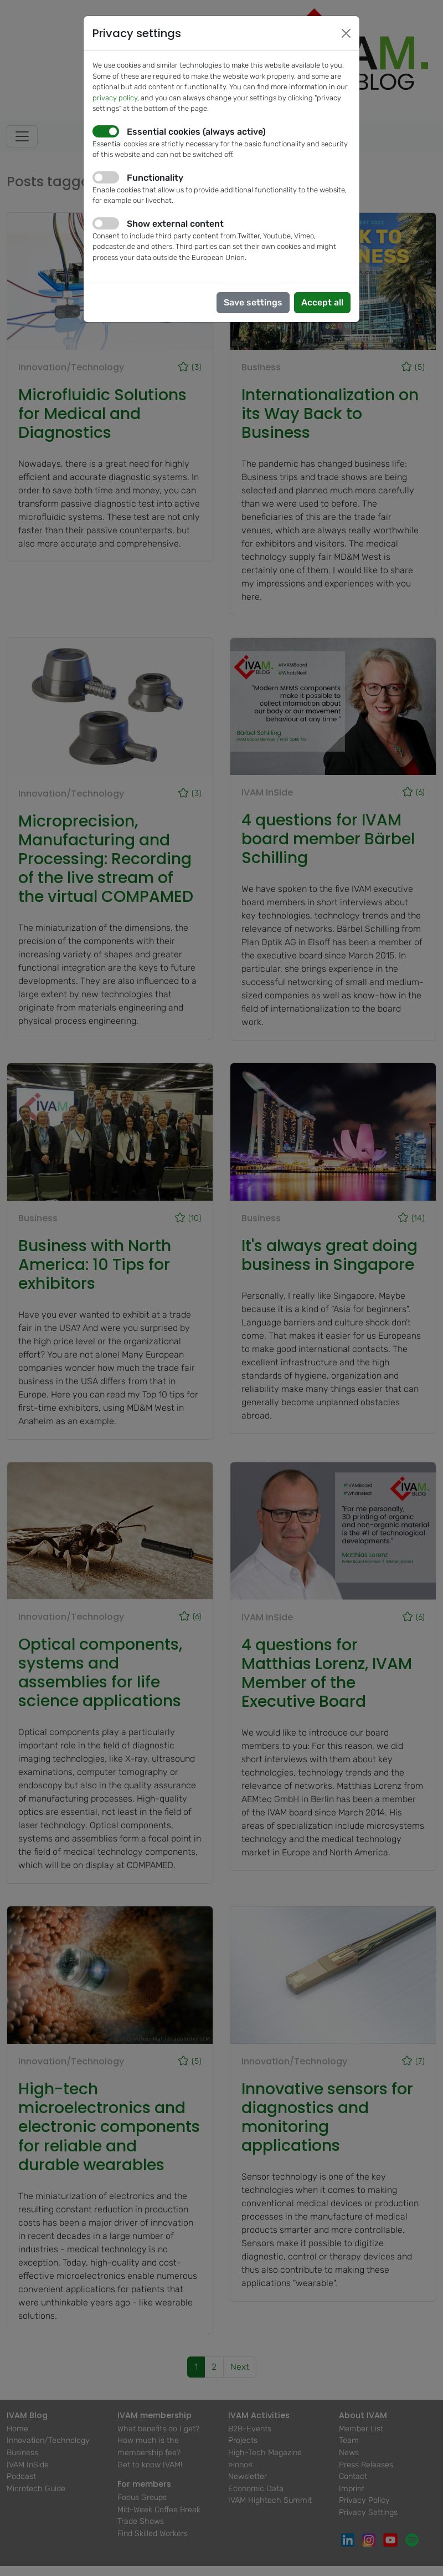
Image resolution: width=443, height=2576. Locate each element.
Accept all (322, 302)
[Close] (346, 33)
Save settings (253, 302)
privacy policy (114, 98)
